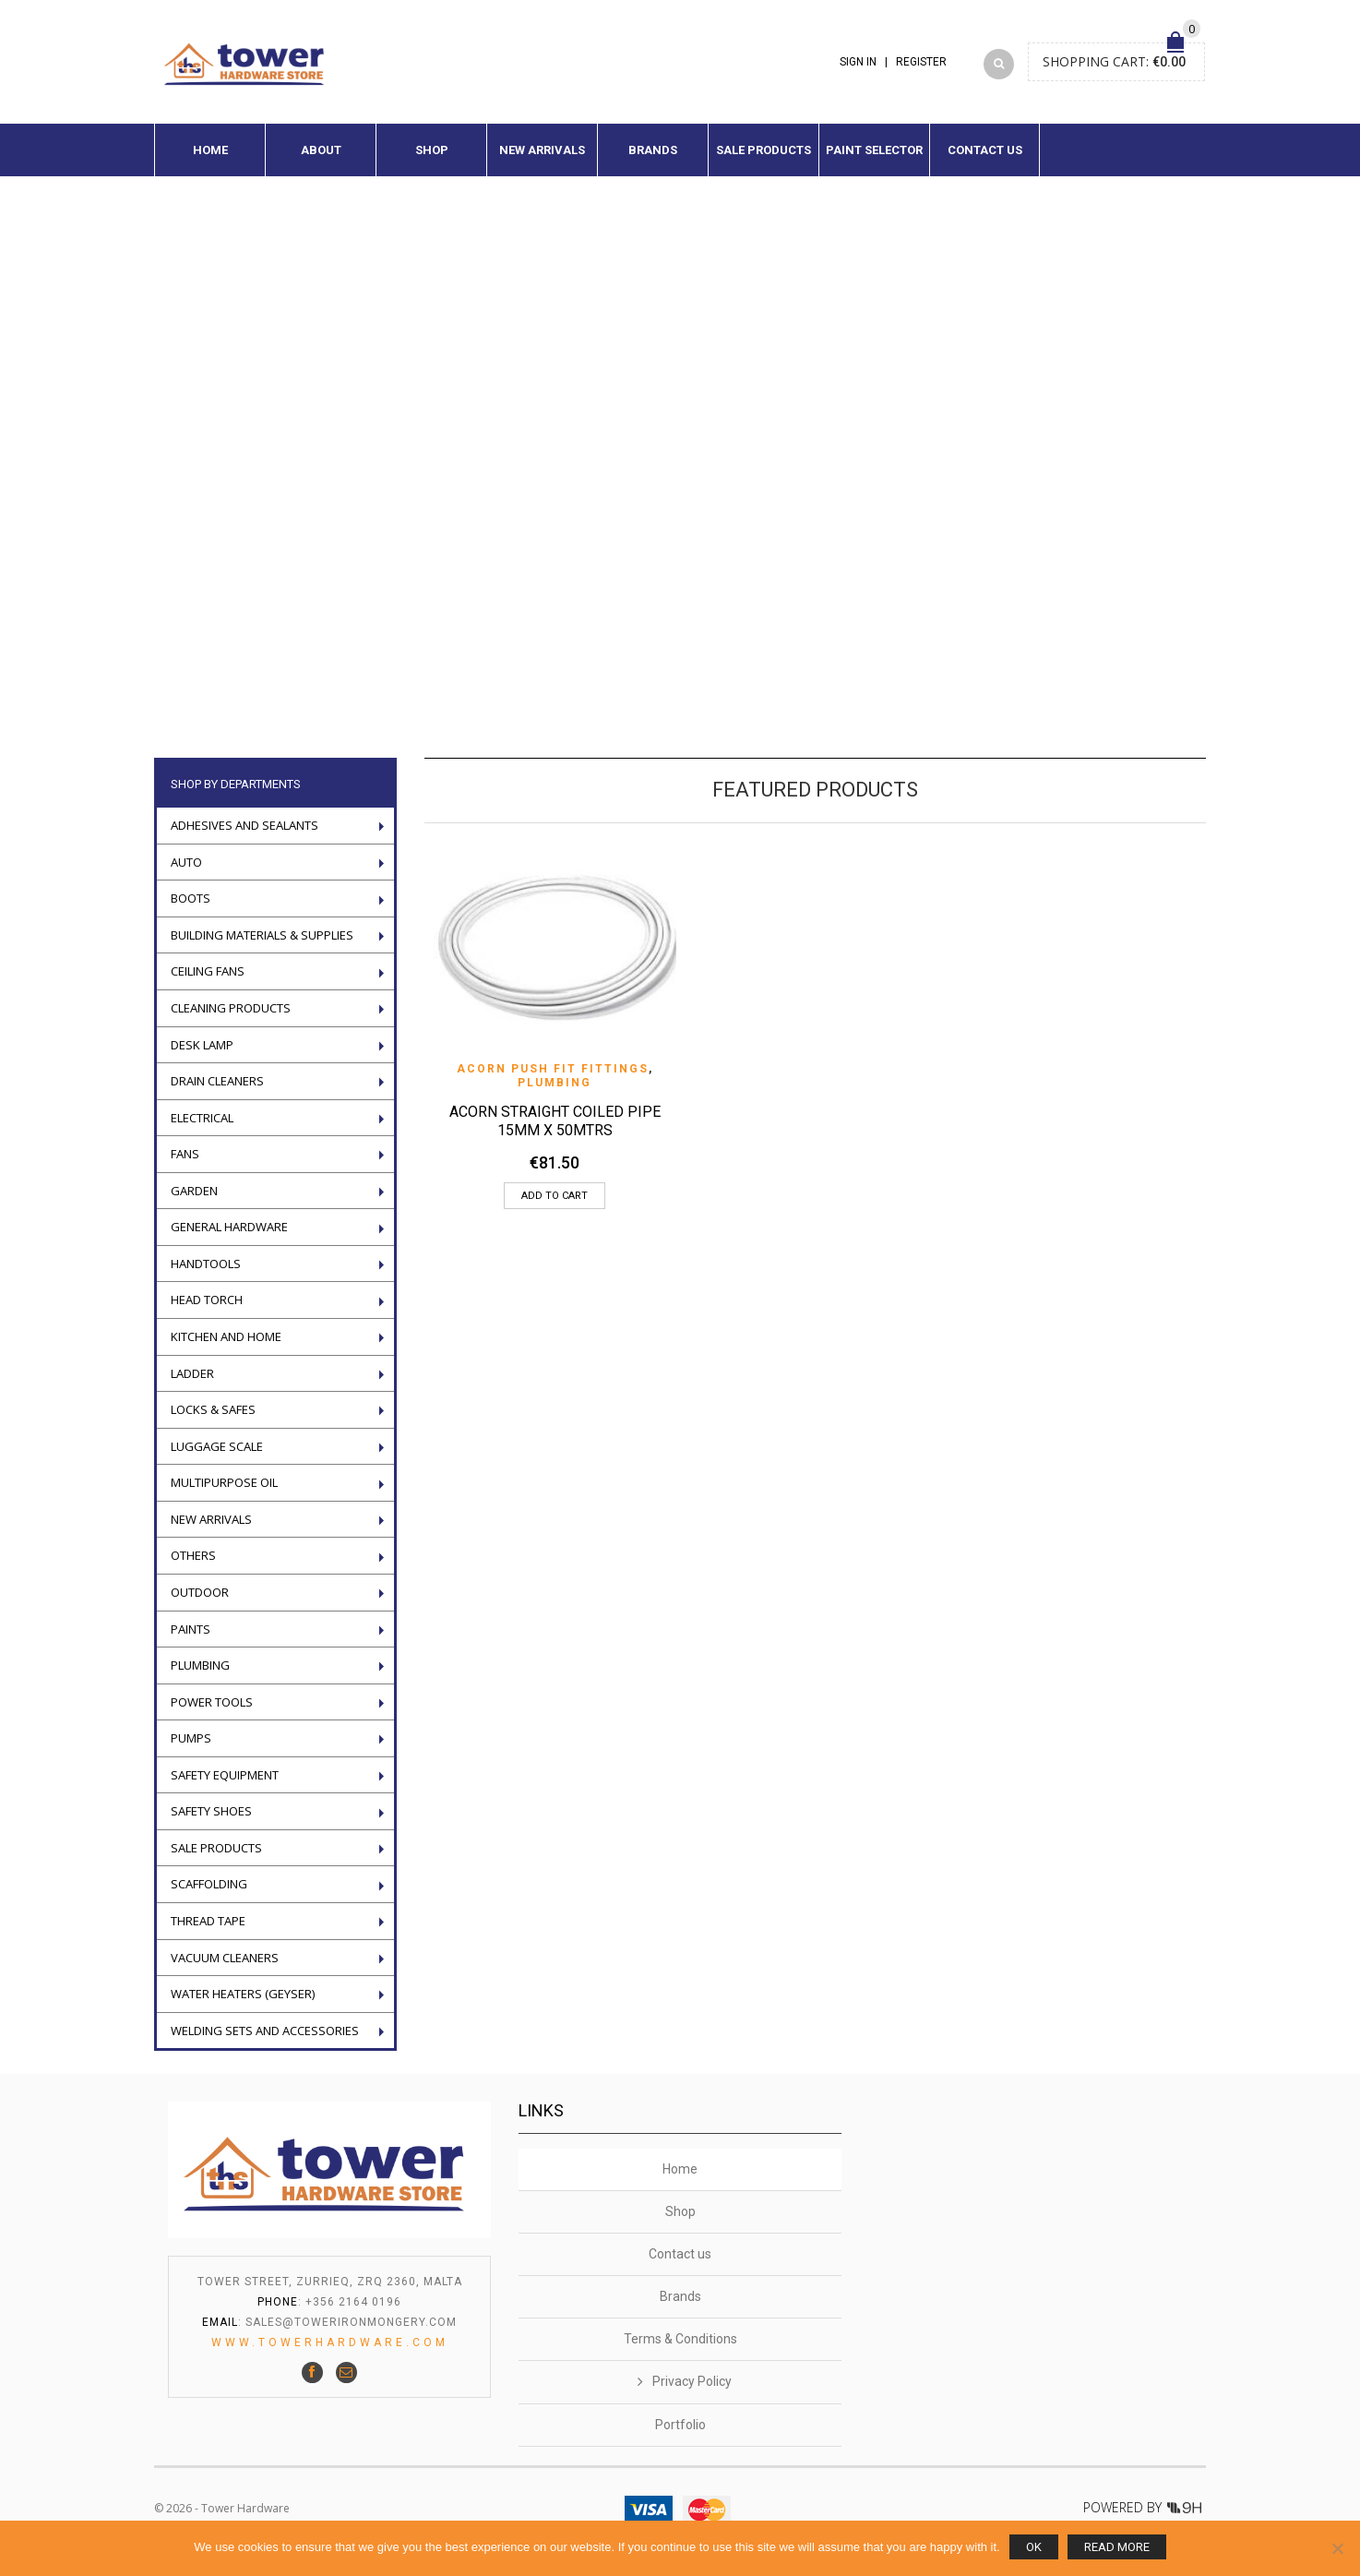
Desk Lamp (202, 1056)
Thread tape (208, 1931)
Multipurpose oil (224, 1493)
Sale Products (763, 161)
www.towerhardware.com (329, 2353)
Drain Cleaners (217, 1092)
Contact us (985, 161)
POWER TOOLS (212, 1713)
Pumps (191, 1749)
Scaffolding (209, 1895)
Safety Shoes (211, 1822)
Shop (431, 161)
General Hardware (229, 1237)
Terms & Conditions (680, 2349)
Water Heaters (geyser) (243, 2004)
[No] (1337, 2548)
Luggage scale (217, 1457)
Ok (1034, 2547)
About (321, 161)
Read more (1117, 2547)
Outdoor (200, 1603)
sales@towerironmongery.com (351, 2333)
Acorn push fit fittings (553, 1079)
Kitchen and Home (226, 1347)
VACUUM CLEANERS (225, 1968)
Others (193, 1567)
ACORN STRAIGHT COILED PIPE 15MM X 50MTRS (555, 1132)
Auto (186, 873)
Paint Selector (874, 161)
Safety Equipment (225, 1786)
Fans (185, 1164)
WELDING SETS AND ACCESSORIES (265, 2041)
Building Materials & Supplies (262, 946)
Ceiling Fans (208, 983)
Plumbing (554, 1093)
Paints (190, 1640)
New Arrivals (542, 161)
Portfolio (680, 2435)
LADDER (192, 1384)
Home (210, 161)
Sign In (858, 67)
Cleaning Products (231, 1019)
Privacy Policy (692, 2392)
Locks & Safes (213, 1420)
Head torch (207, 1311)
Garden (194, 1201)
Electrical (202, 1128)
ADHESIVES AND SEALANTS (244, 836)
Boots (190, 909)
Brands (652, 161)
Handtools (206, 1274)
